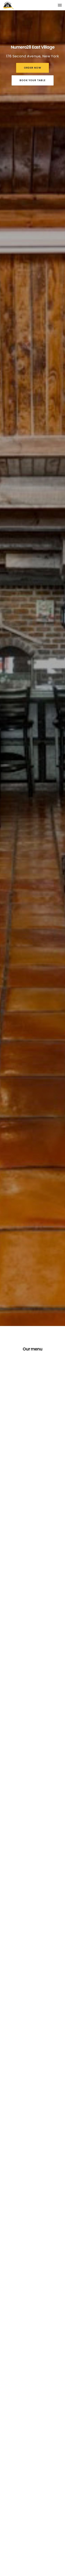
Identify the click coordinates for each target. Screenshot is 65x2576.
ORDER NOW (32, 67)
